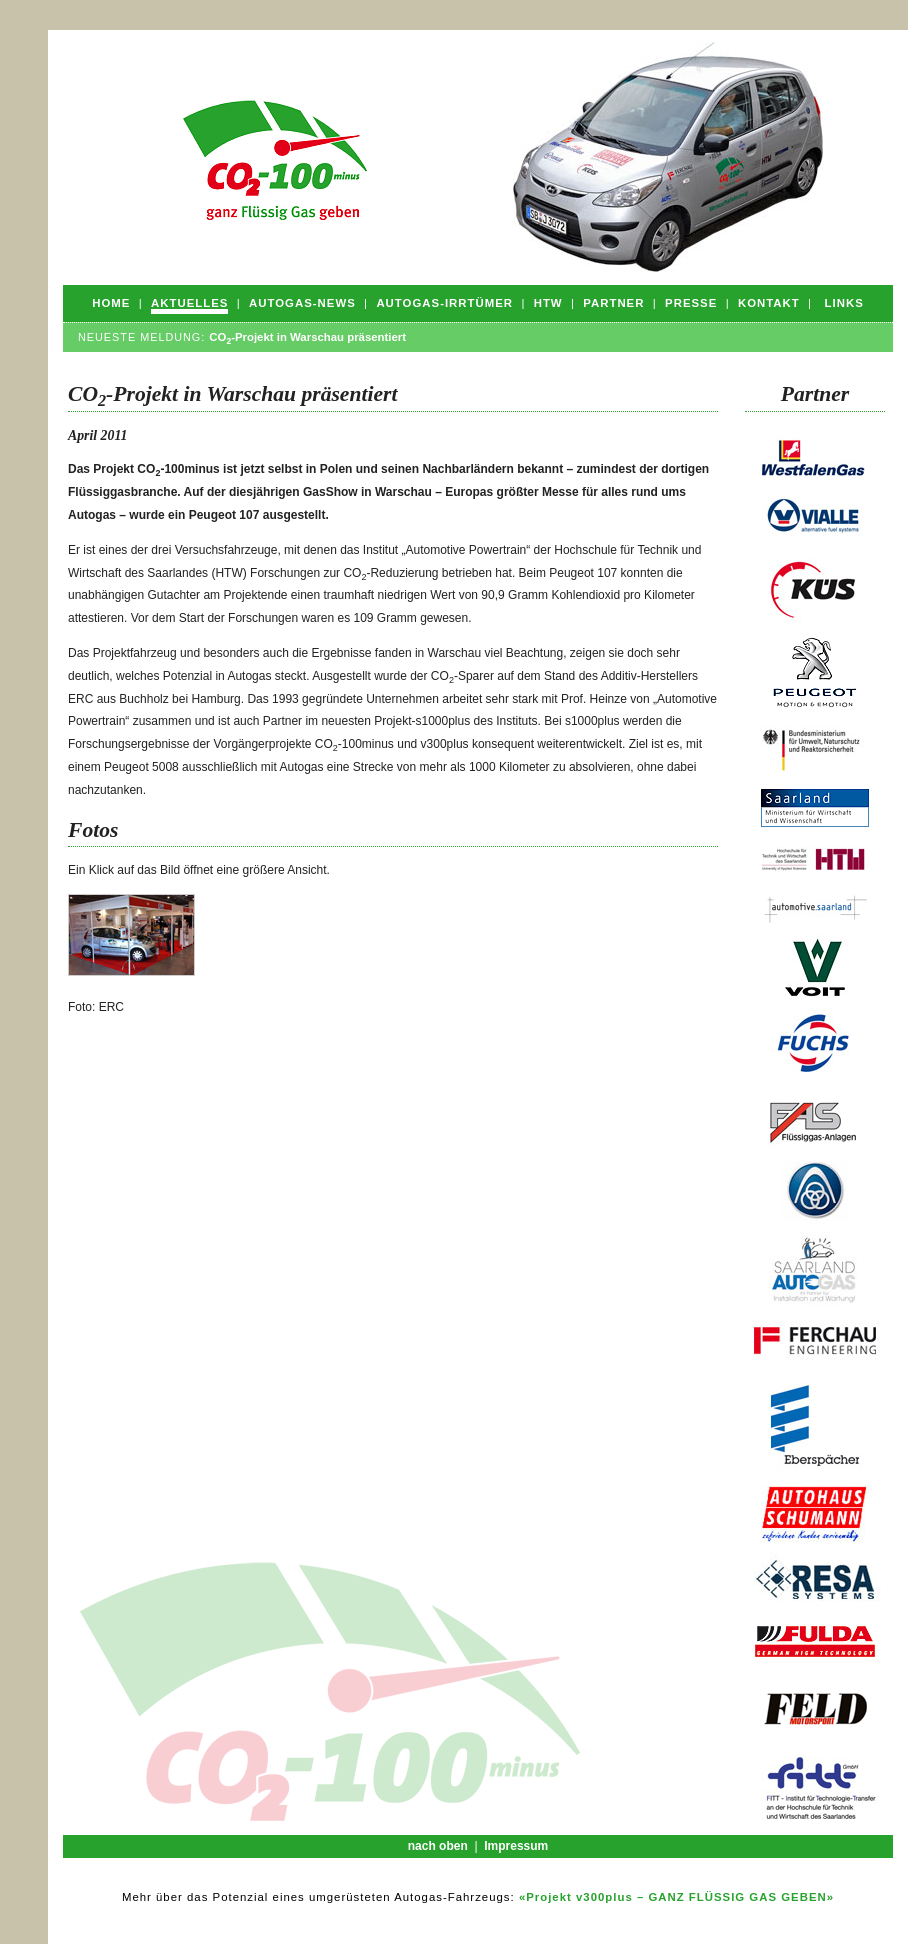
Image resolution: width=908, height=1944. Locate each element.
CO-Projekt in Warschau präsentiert (307, 337)
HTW (548, 303)
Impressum (516, 1846)
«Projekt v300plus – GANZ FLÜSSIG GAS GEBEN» (676, 1897)
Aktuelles (189, 303)
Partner (613, 303)
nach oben (438, 1846)
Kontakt (769, 303)
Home (111, 303)
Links (844, 303)
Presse (691, 303)
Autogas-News (302, 303)
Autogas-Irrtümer (444, 303)
